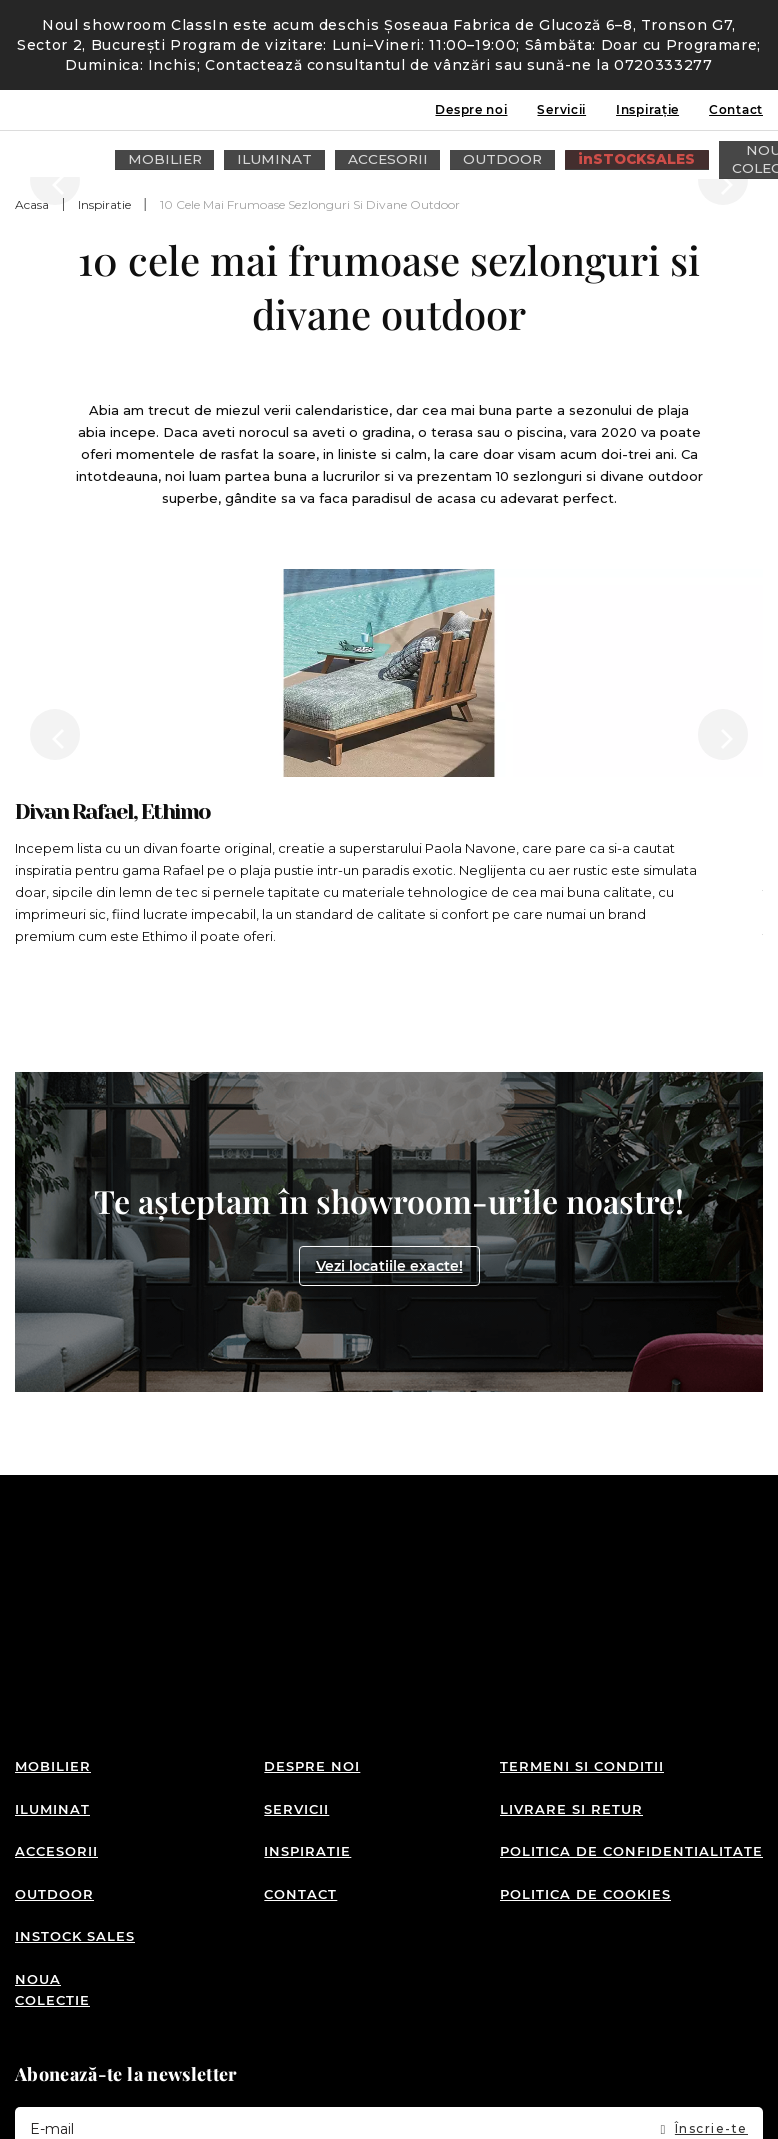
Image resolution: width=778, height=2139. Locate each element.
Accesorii (56, 1731)
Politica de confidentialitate (631, 1731)
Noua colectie (52, 1841)
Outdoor (54, 1764)
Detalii (159, 2112)
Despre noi (471, 109)
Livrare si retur (571, 1697)
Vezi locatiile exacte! (389, 1081)
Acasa (32, 204)
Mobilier (53, 1664)
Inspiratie (104, 204)
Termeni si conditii (582, 1664)
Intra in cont (683, 154)
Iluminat (52, 1697)
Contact (736, 109)
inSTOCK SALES (75, 1798)
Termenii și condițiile (495, 2013)
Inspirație (647, 109)
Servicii (561, 109)
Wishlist (718, 154)
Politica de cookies (585, 1764)
